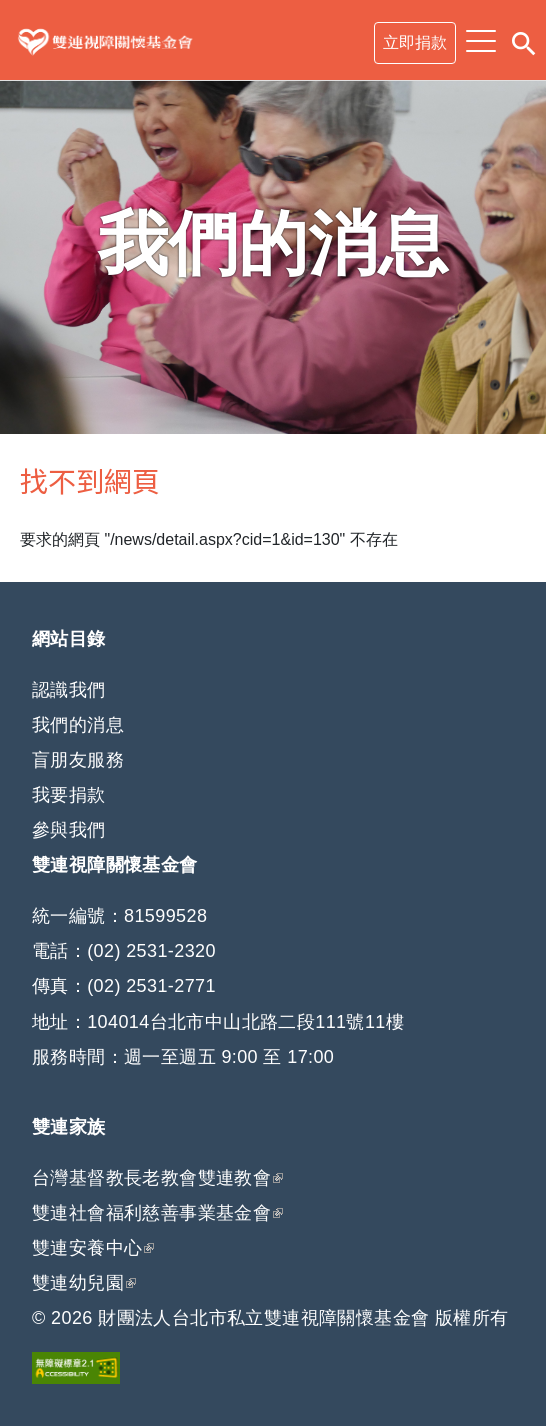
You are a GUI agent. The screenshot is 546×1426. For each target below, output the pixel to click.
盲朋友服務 (78, 760)
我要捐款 (69, 795)
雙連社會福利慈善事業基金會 (151, 1213)
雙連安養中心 (93, 1248)
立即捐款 (415, 42)
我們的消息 (78, 725)
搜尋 (523, 40)
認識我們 (69, 690)
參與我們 (69, 830)
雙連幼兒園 (84, 1283)
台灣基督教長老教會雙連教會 (157, 1178)
